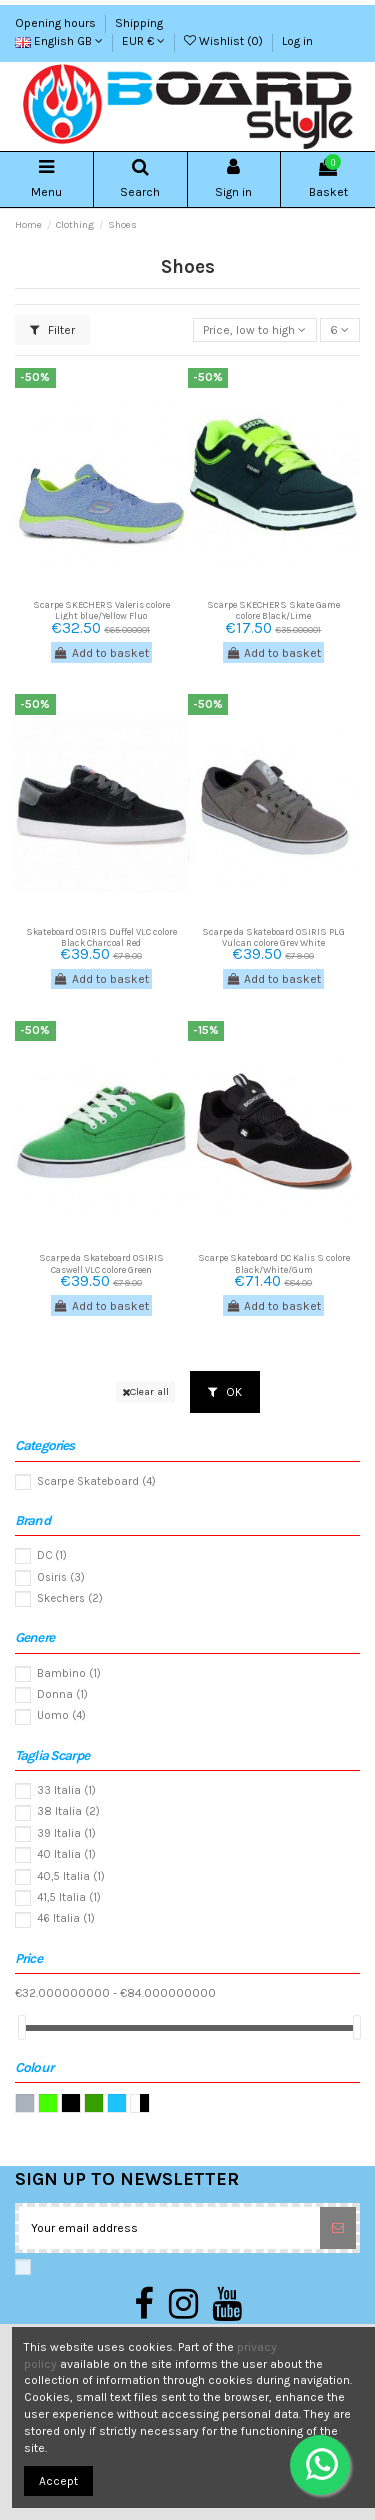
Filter (52, 330)
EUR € (143, 41)
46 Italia (66, 1918)
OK (225, 1392)
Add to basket (101, 653)
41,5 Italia (69, 1897)
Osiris (61, 1577)
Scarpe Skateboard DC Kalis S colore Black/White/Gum (274, 1263)
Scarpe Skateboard (96, 1481)
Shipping (139, 23)
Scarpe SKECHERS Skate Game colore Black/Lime (273, 610)
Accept (58, 2481)
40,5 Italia (71, 1876)
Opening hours (57, 23)
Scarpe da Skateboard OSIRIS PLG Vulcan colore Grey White (273, 937)
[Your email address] (169, 2228)
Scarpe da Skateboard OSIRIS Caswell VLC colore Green (101, 1263)
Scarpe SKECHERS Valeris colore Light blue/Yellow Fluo (101, 610)
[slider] (22, 2027)
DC (52, 1555)
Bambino (69, 1673)
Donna (62, 1694)
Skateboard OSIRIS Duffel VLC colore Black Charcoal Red (101, 937)
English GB (59, 41)
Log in (297, 41)
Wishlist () (225, 41)
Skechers (70, 1598)
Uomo (61, 1715)
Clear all (145, 1391)
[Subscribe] (338, 2228)
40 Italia (66, 1854)
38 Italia (68, 1811)
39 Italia (66, 1833)
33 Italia (66, 1790)
